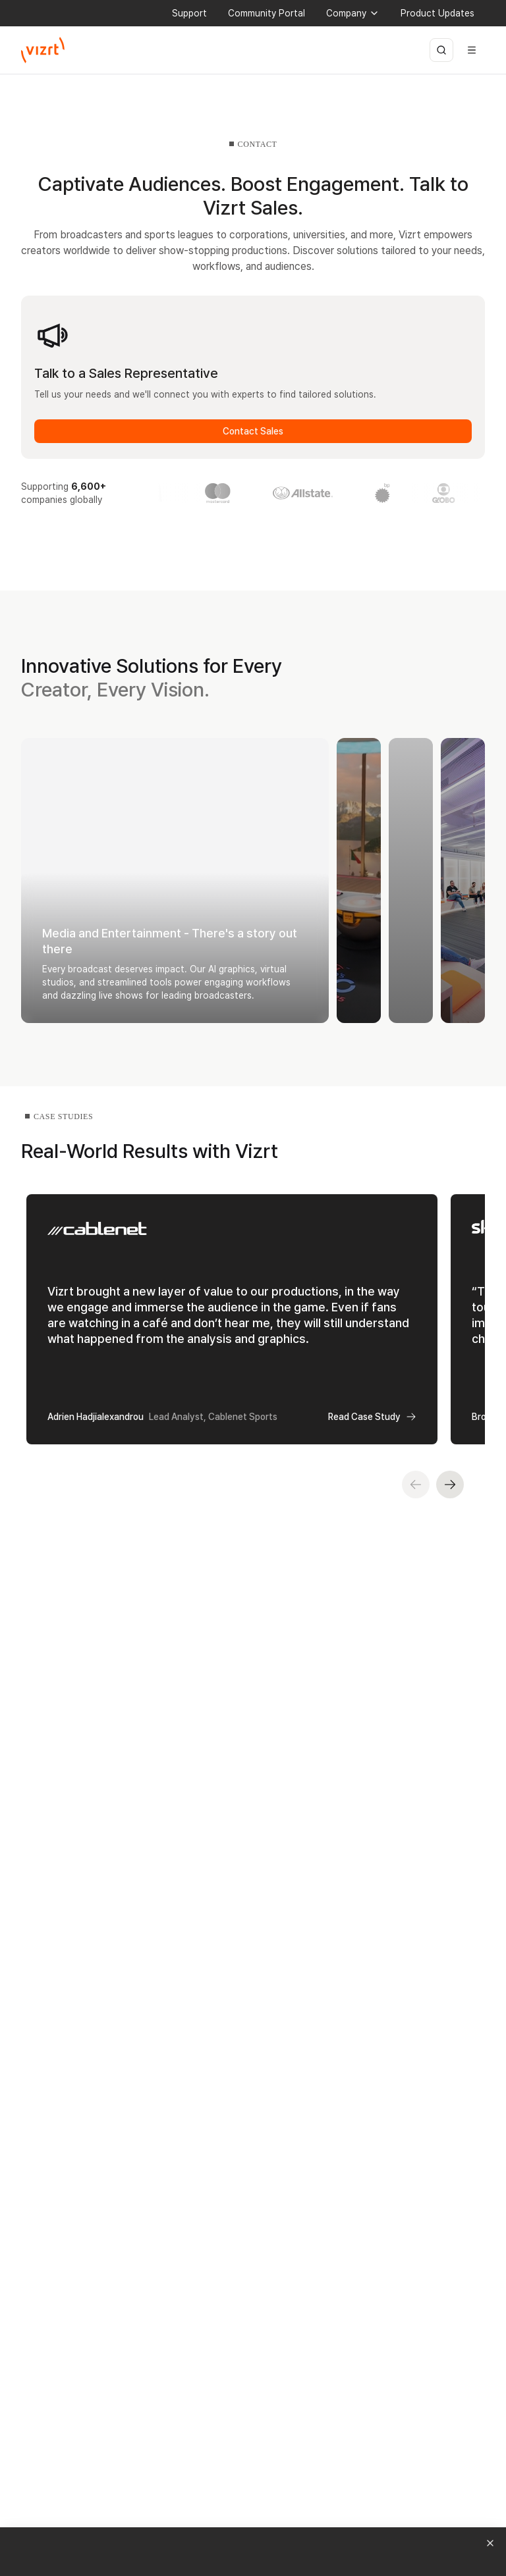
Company (353, 13)
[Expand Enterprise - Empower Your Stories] (411, 880)
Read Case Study (372, 1416)
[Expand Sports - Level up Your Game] (359, 880)
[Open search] (441, 50)
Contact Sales (253, 431)
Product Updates (437, 13)
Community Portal (266, 13)
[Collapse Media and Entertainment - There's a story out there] (175, 880)
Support (189, 13)
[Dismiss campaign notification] (490, 2543)
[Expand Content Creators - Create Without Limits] (463, 880)
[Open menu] (472, 50)
